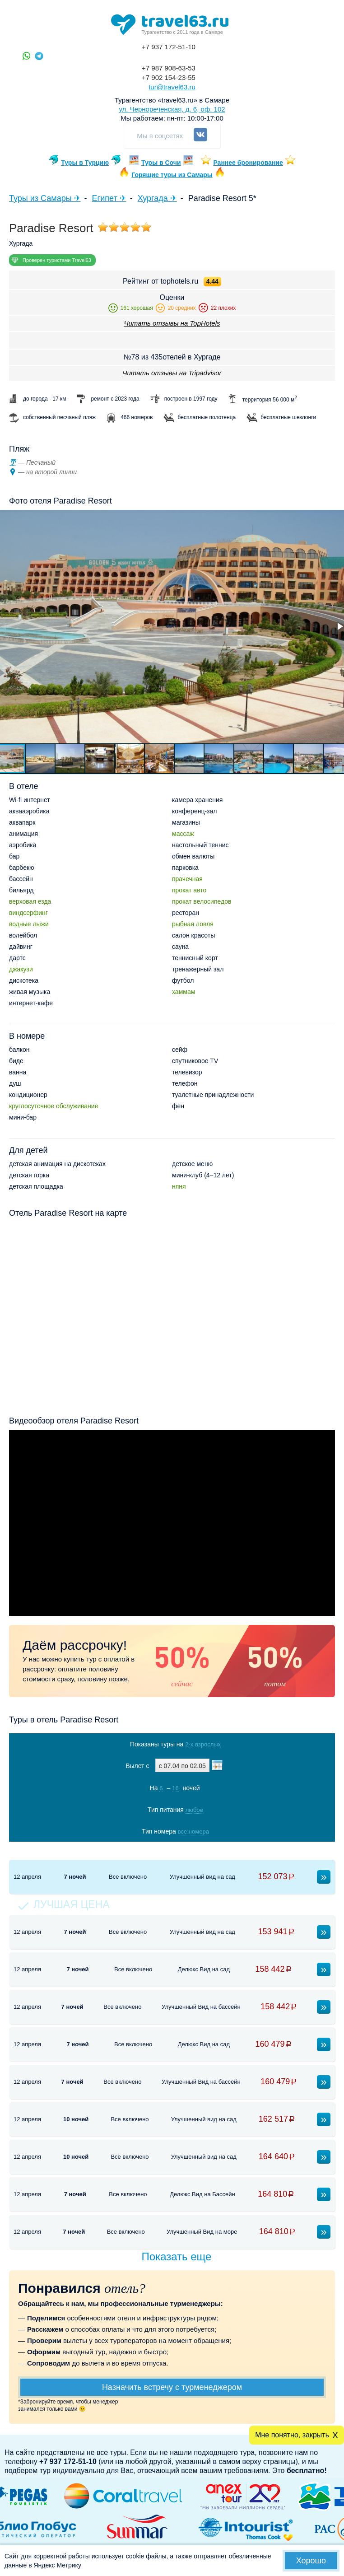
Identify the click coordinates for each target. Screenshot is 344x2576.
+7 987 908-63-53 (168, 68)
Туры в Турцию (85, 162)
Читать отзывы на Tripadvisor (171, 373)
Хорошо (311, 2560)
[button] (41, 758)
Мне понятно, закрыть (292, 2435)
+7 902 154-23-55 (168, 77)
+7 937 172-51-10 (168, 47)
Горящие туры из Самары (172, 174)
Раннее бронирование (248, 162)
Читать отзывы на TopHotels (172, 323)
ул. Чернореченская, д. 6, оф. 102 (172, 109)
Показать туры (168, 1850)
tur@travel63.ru (172, 87)
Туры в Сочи (161, 162)
